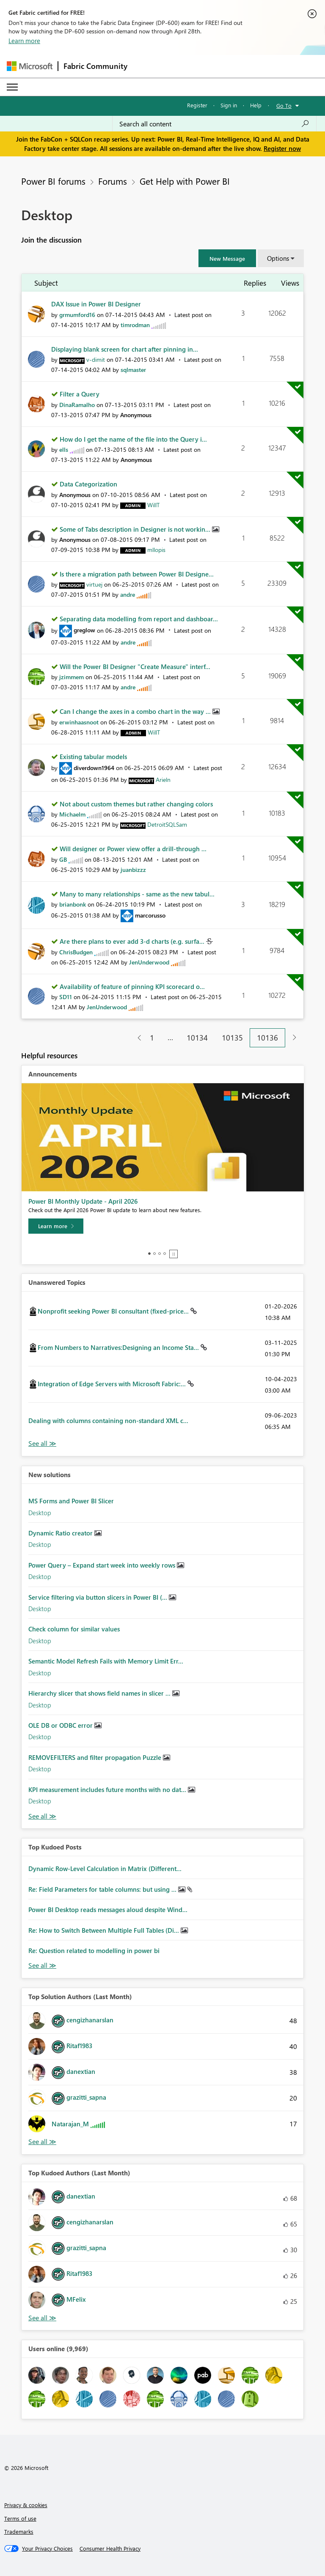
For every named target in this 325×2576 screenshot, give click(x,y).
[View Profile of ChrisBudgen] (76, 952)
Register (197, 105)
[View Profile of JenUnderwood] (149, 962)
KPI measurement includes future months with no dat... (108, 1789)
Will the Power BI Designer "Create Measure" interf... (135, 666)
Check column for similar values (74, 1629)
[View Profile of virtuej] (94, 584)
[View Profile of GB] (63, 859)
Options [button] (278, 258)
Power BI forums (53, 181)
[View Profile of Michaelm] (72, 814)
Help (256, 105)
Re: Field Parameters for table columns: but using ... (103, 1889)
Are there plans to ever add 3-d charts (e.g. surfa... (133, 941)
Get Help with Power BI (185, 181)
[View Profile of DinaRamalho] (77, 405)
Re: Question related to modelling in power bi (94, 1950)
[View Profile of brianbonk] (72, 904)
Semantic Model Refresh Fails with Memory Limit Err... (105, 1661)
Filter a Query (79, 394)
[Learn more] (55, 1226)
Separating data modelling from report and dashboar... (139, 619)
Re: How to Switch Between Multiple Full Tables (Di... (104, 1930)
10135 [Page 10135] (232, 1038)
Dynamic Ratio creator (61, 1533)
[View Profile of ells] (63, 449)
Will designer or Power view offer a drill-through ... (133, 848)
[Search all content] (214, 124)
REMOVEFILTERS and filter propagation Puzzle (95, 1757)
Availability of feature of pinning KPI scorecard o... (132, 986)
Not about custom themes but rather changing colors (136, 804)
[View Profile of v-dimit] (95, 359)
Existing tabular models (93, 756)
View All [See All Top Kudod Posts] (42, 1965)
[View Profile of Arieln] (163, 780)
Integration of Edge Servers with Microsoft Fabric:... (112, 1384)
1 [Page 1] (152, 1038)
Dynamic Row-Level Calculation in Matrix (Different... (105, 1868)
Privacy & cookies (25, 2504)
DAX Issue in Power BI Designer (96, 304)
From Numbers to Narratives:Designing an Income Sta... (119, 1347)
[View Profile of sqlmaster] (133, 370)
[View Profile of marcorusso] (150, 915)
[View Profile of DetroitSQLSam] (167, 824)
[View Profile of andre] (127, 594)
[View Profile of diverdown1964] (94, 768)
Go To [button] (284, 105)
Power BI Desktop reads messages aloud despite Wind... (107, 1909)
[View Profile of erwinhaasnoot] (79, 722)
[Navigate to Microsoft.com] (29, 66)
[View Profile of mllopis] (156, 550)
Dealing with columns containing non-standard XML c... (108, 1420)
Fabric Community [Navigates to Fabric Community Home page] (95, 66)
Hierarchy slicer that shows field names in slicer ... (100, 1693)
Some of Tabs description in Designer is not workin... (136, 529)
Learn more (24, 40)
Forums (112, 181)
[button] (227, 258)
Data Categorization (88, 484)
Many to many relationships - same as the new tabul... (137, 894)
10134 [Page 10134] (197, 1038)
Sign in (228, 105)
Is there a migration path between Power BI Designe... (137, 574)
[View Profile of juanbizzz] (133, 870)
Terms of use (20, 2518)
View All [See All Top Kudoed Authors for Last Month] (42, 2318)
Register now (282, 148)
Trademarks (18, 2531)
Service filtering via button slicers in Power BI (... (98, 1597)
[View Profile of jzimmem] (71, 677)
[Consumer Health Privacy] (110, 2548)
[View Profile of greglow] (84, 630)
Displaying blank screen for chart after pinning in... (124, 349)
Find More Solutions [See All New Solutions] (42, 1816)
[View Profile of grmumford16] (77, 315)
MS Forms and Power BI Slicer (71, 1501)
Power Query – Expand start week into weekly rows (102, 1565)
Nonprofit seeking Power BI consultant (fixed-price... (114, 1311)
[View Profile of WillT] (153, 505)
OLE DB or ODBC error (61, 1725)
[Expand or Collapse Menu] (12, 87)
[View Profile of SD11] (65, 997)
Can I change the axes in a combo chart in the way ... (136, 711)
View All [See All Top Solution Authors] (42, 2142)
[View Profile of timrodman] (135, 325)
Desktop (39, 1512)
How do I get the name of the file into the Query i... (133, 439)
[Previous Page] (136, 1037)
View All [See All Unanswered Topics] (42, 1443)
